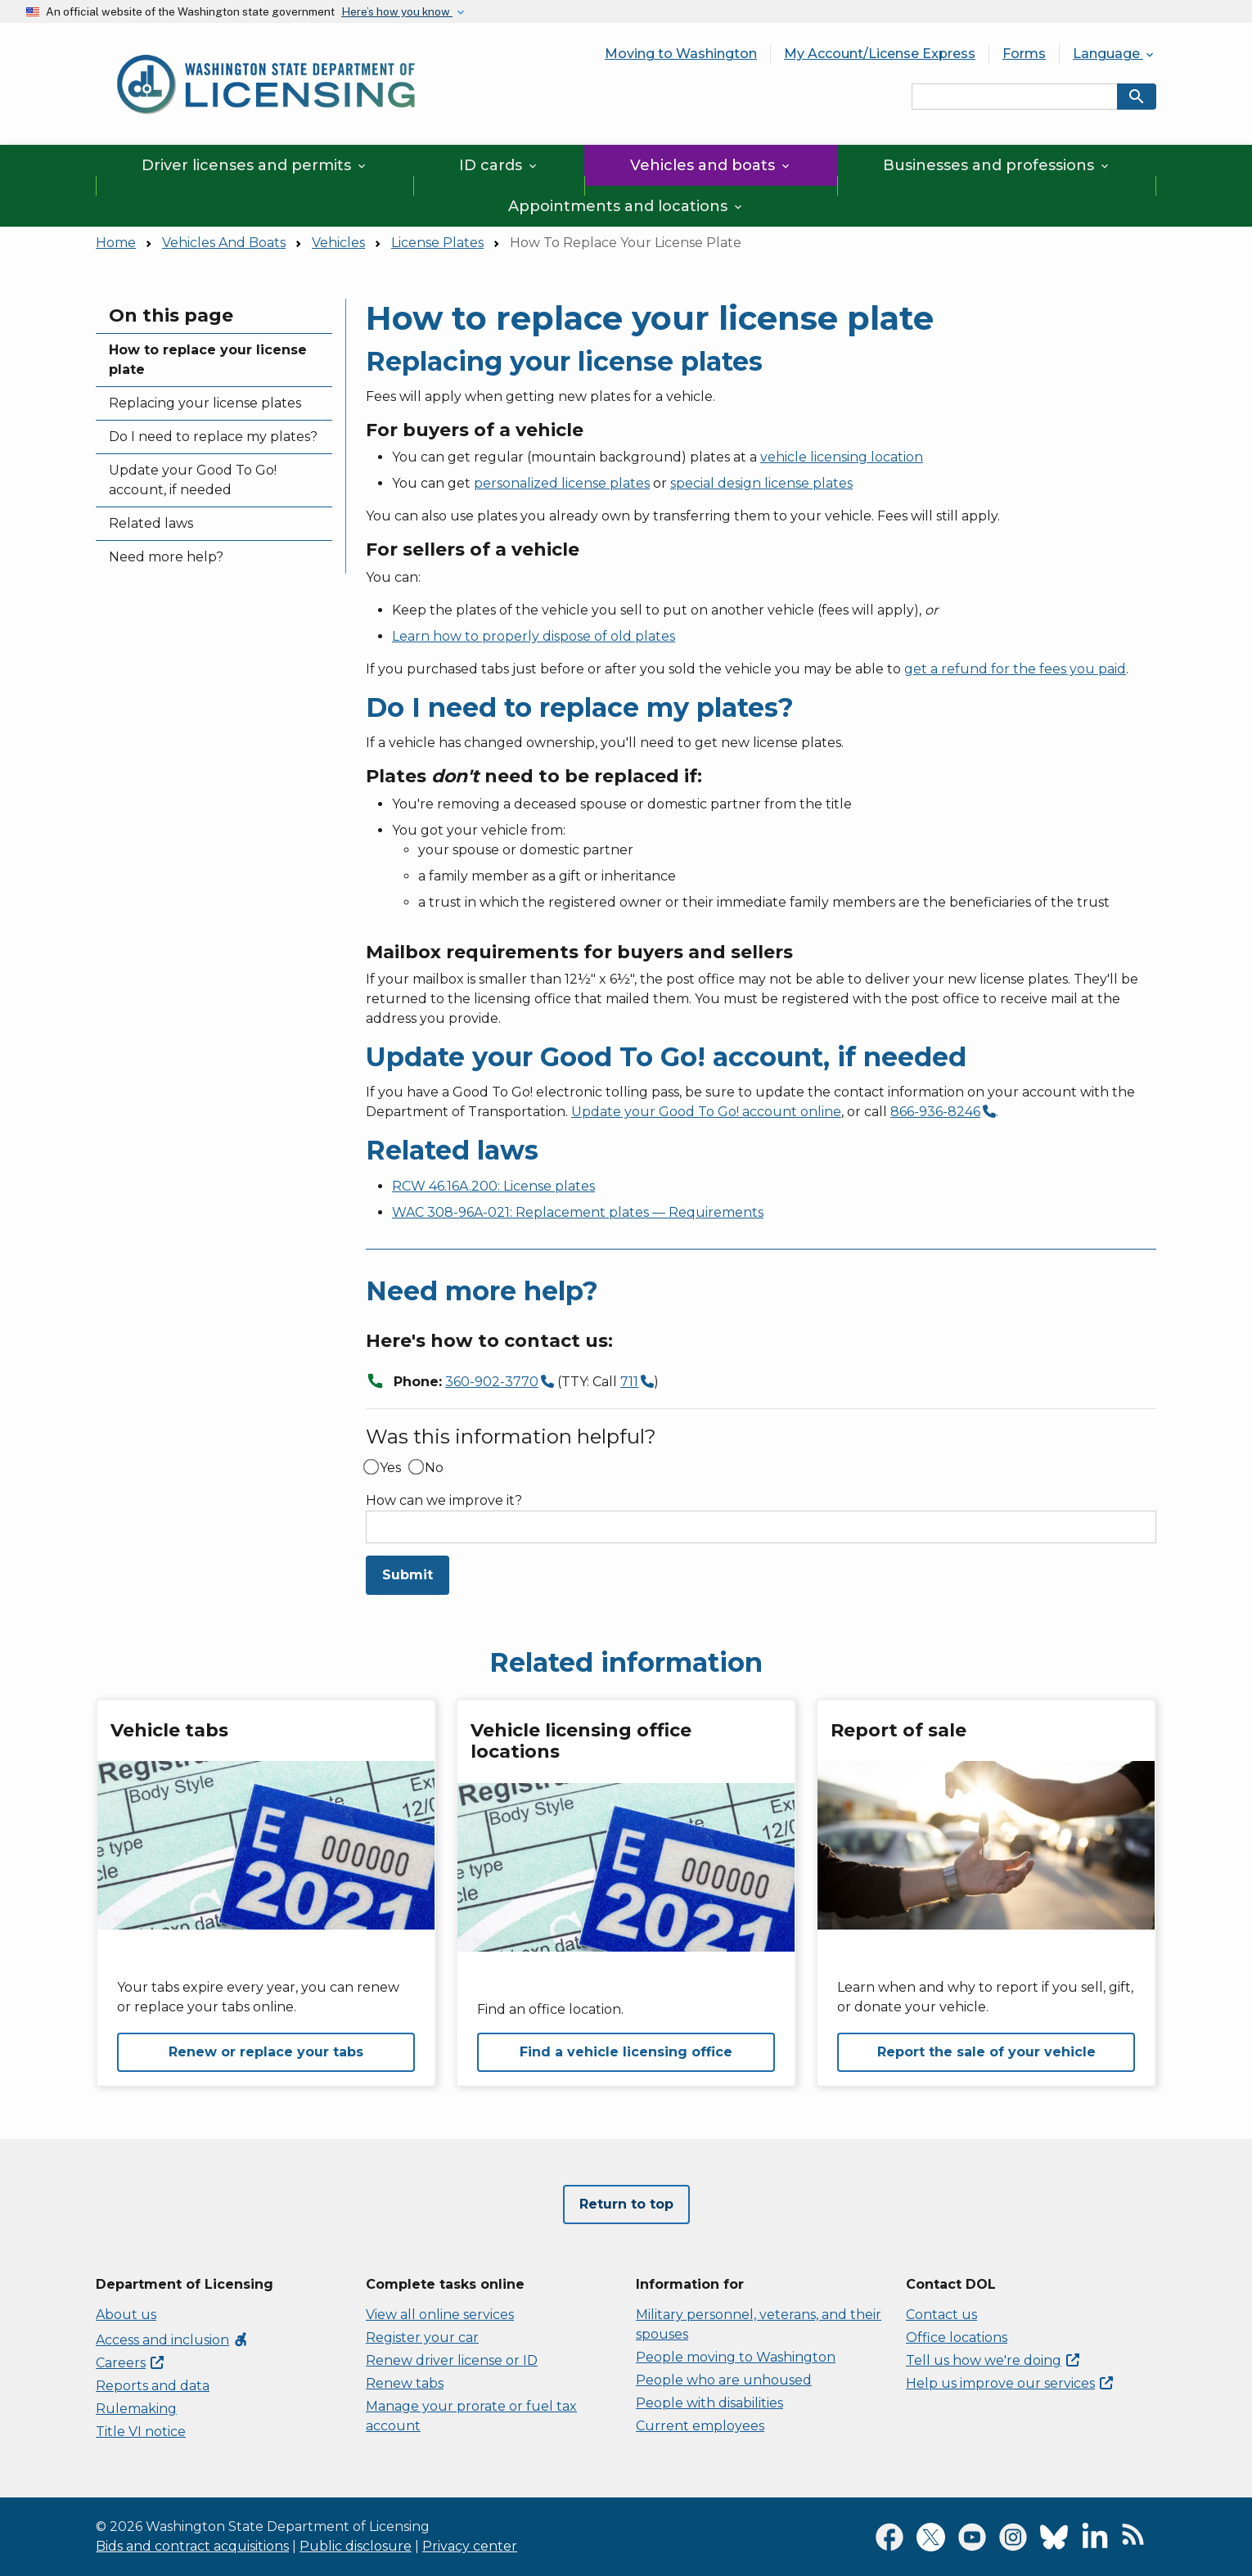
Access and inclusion (172, 2340)
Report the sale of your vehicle (986, 2052)
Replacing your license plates (205, 403)
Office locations (956, 2337)
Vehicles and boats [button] (711, 165)
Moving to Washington (681, 53)
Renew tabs (405, 2383)
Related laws (151, 523)
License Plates (437, 242)
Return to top (626, 2204)
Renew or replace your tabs (266, 2052)
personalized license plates (562, 483)
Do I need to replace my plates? (213, 436)
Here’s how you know (397, 11)
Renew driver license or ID (452, 2360)
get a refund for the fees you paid (1015, 669)
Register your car (422, 2337)
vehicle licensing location (841, 457)
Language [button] (1114, 53)
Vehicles (338, 242)
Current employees (700, 2426)
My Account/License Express (879, 53)
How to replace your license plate (208, 359)
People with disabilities (709, 2403)
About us (126, 2314)
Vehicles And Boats (224, 242)
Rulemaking (136, 2408)
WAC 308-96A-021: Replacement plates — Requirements (577, 1212)
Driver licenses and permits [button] (255, 165)
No (434, 1468)
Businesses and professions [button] (997, 165)
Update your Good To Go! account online (706, 1111)
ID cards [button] (499, 165)
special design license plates (761, 483)
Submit (407, 1575)
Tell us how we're (992, 2360)
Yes (390, 1468)
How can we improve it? (444, 1500)
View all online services (440, 2314)
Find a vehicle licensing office (626, 2052)
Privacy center (469, 2546)
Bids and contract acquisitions (192, 2546)
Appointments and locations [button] (626, 206)
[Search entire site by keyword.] (1015, 96)
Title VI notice (141, 2431)
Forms (1024, 53)
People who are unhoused (724, 2380)
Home (116, 242)
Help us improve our (1009, 2383)
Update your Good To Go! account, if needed (193, 480)
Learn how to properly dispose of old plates (533, 636)
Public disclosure (355, 2546)
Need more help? (166, 557)
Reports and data (152, 2386)
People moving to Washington (735, 2357)
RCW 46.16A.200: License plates (493, 1186)
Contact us (941, 2314)
